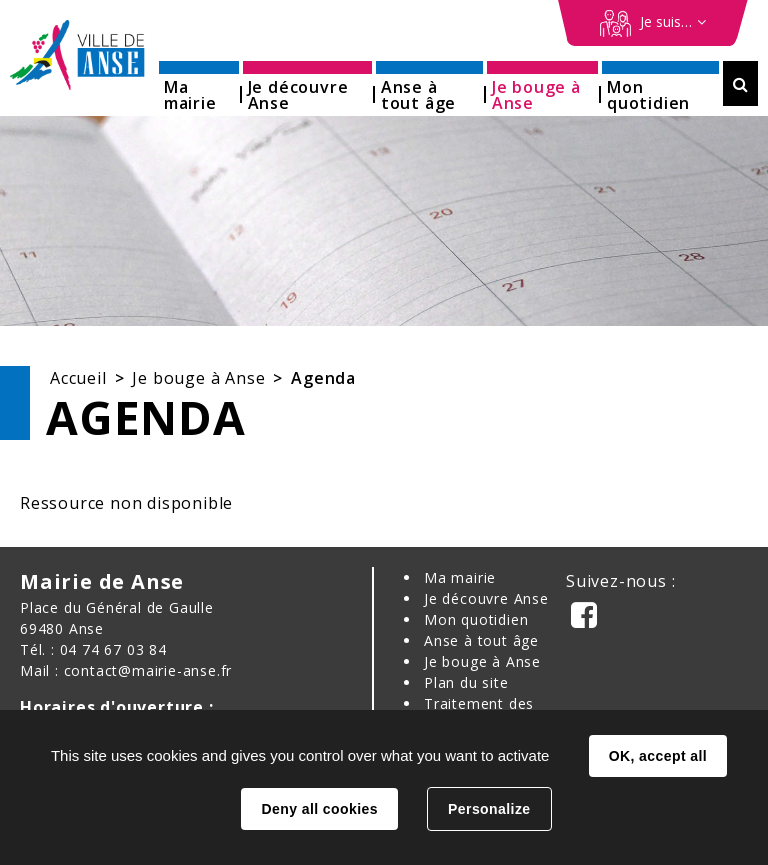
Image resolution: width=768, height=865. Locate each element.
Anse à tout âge (481, 640)
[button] (199, 88)
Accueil (78, 378)
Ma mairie (460, 577)
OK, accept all (658, 756)
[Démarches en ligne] (653, 23)
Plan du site (466, 682)
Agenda (323, 378)
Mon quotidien (476, 619)
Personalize (489, 809)
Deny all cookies (319, 809)
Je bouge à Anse (198, 378)
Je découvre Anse (486, 598)
